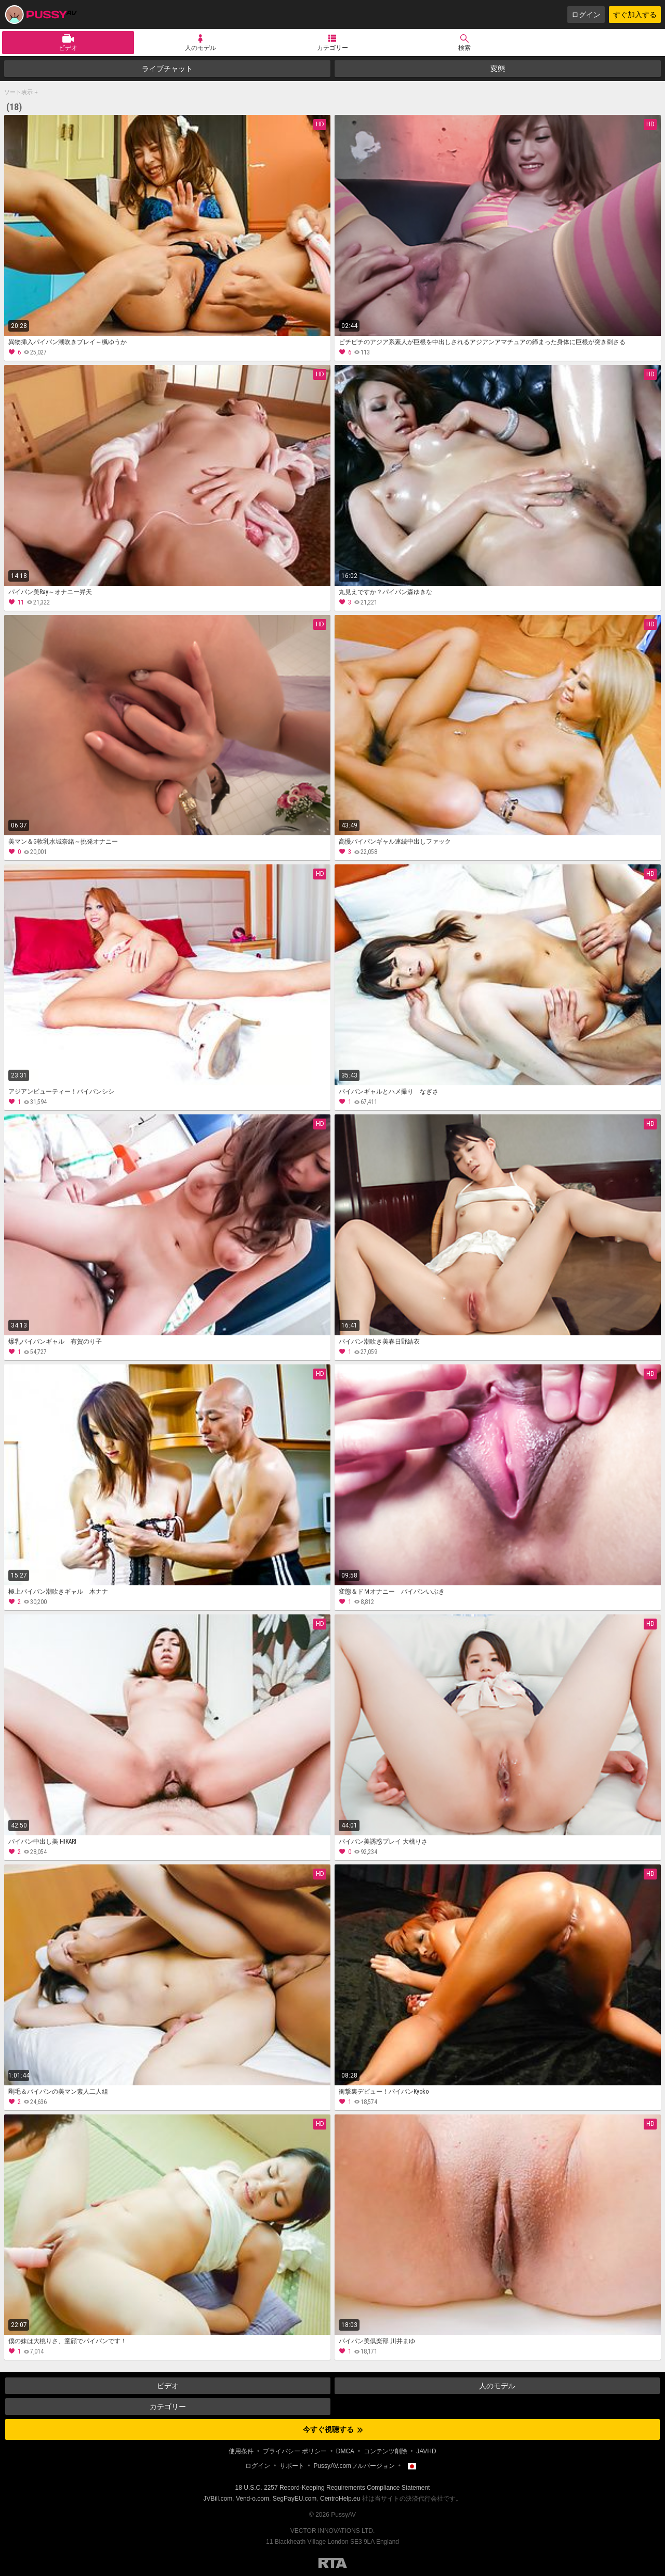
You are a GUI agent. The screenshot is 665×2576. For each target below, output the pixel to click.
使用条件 (241, 2451)
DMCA (345, 2451)
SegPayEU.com (295, 2498)
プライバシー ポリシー (295, 2451)
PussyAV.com (40, 14)
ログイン (586, 14)
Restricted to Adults (332, 2563)
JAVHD (426, 2451)
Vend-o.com (252, 2498)
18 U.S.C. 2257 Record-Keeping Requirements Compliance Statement (332, 2487)
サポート (292, 2465)
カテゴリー (332, 47)
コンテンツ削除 (385, 2451)
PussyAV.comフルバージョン (354, 2465)
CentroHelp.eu (340, 2498)
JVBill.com (217, 2498)
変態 (497, 68)
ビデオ (68, 47)
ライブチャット (167, 68)
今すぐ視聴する (333, 2429)
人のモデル (200, 47)
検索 (464, 47)
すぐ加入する (635, 14)
